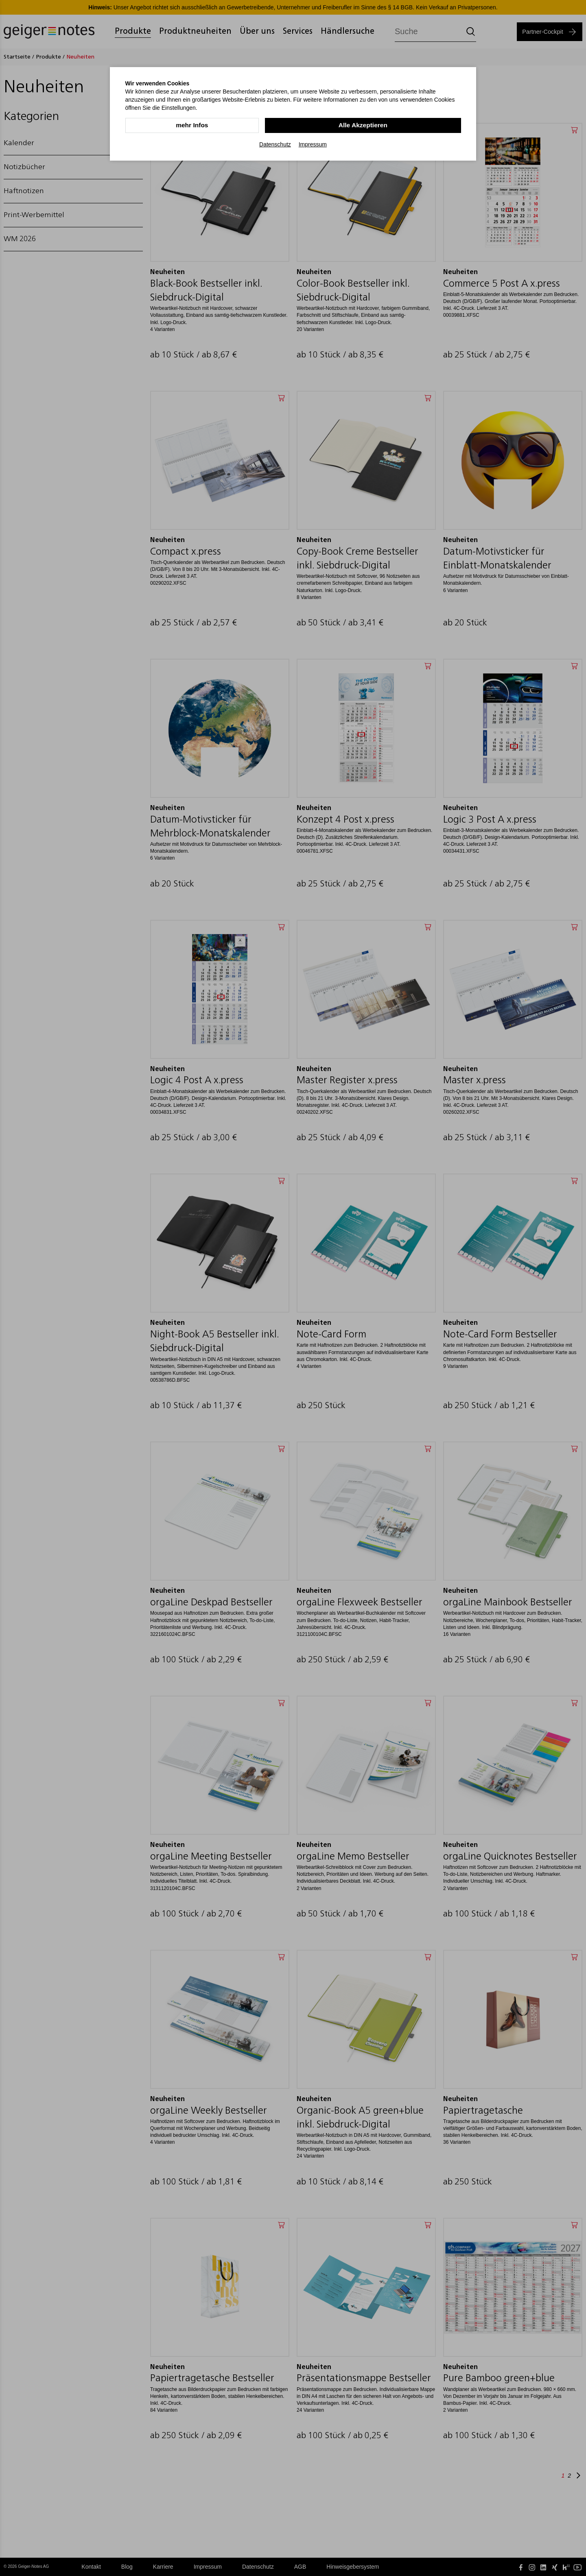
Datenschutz (275, 144)
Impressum (313, 144)
